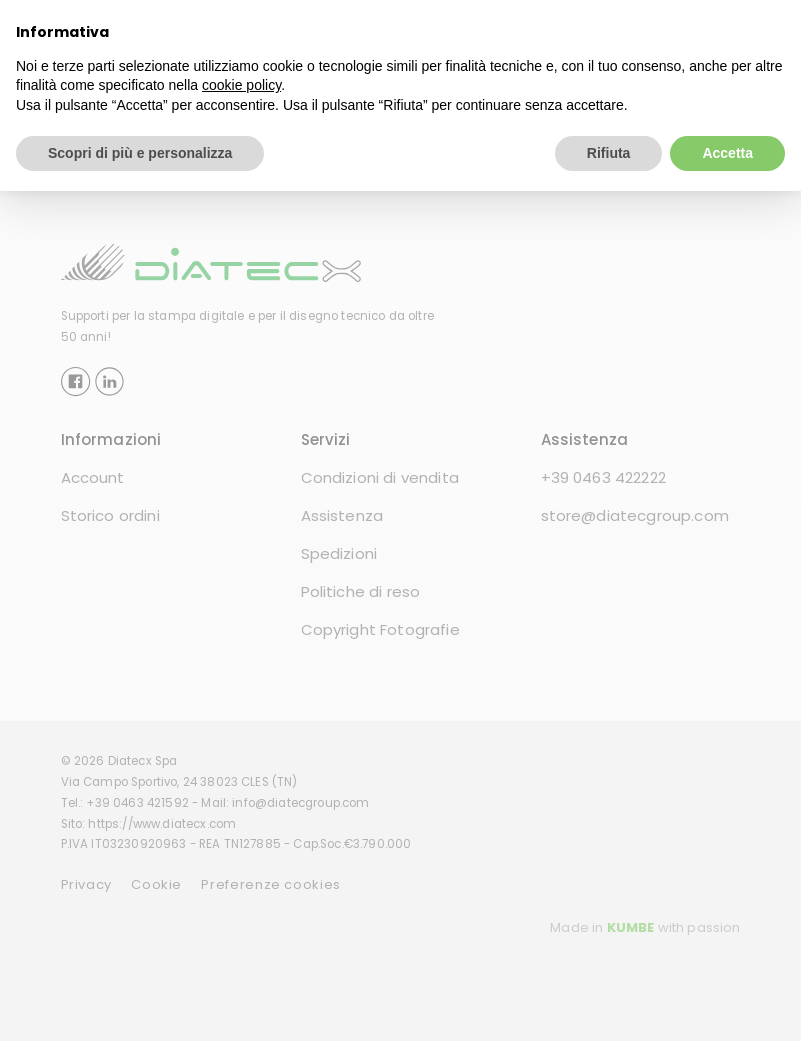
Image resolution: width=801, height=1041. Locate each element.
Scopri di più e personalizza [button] (140, 153)
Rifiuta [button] (609, 153)
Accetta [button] (727, 153)
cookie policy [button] (241, 85)
